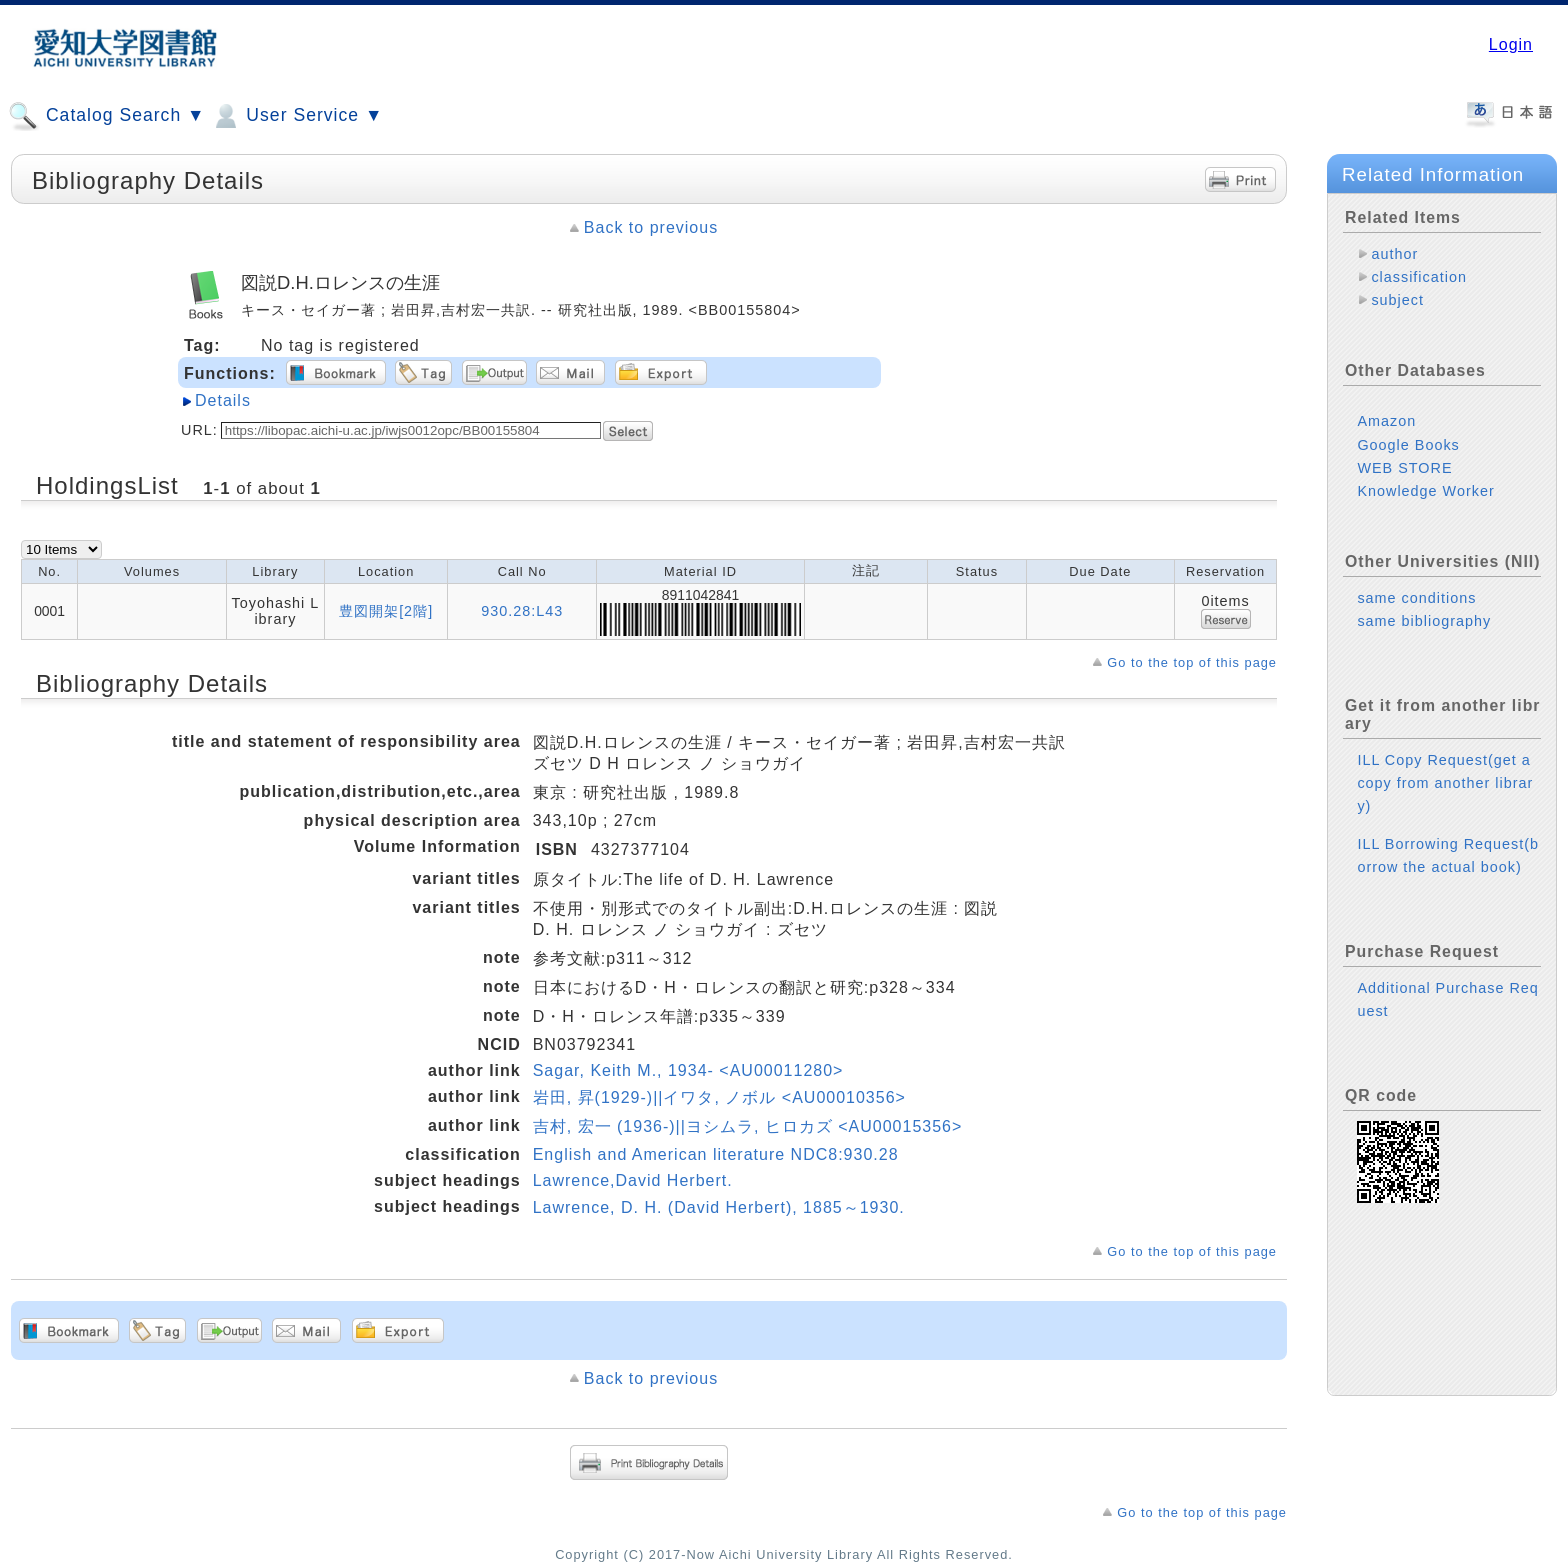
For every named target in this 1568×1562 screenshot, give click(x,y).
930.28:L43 (522, 611)
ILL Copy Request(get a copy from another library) (1445, 783)
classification (1419, 277)
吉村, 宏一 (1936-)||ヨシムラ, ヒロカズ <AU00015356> (748, 1126)
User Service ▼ (296, 116)
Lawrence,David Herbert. (633, 1180)
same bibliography (1424, 621)
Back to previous (651, 227)
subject (1397, 300)
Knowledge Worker (1425, 491)
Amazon (1386, 421)
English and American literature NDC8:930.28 (716, 1154)
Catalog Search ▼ (106, 116)
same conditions (1416, 598)
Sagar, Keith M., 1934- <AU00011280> (688, 1070)
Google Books (1408, 445)
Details (223, 400)
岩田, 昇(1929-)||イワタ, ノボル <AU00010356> (719, 1097)
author (1394, 254)
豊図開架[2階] (386, 611)
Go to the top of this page (1192, 662)
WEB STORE (1404, 468)
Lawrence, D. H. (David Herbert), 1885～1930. (719, 1207)
